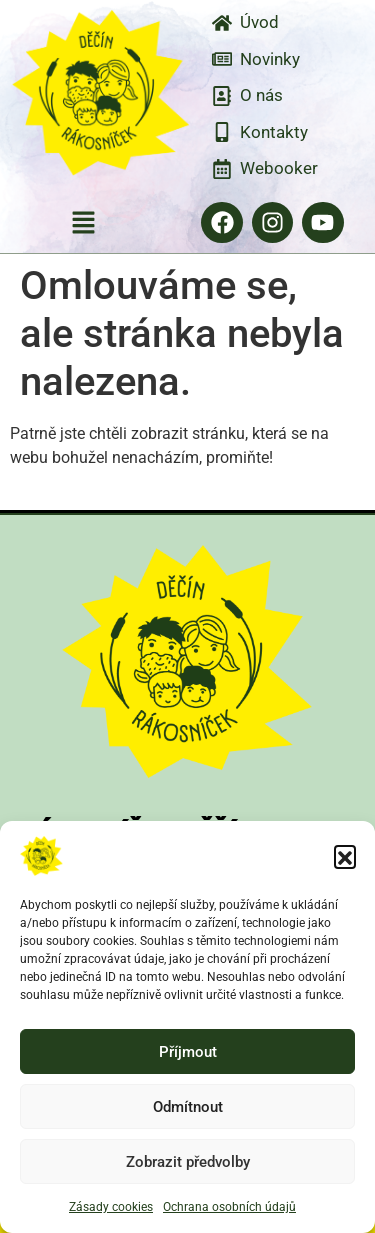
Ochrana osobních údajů (229, 1207)
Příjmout (188, 1052)
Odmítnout (188, 1107)
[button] (345, 856)
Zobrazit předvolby (188, 1162)
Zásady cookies (111, 1207)
